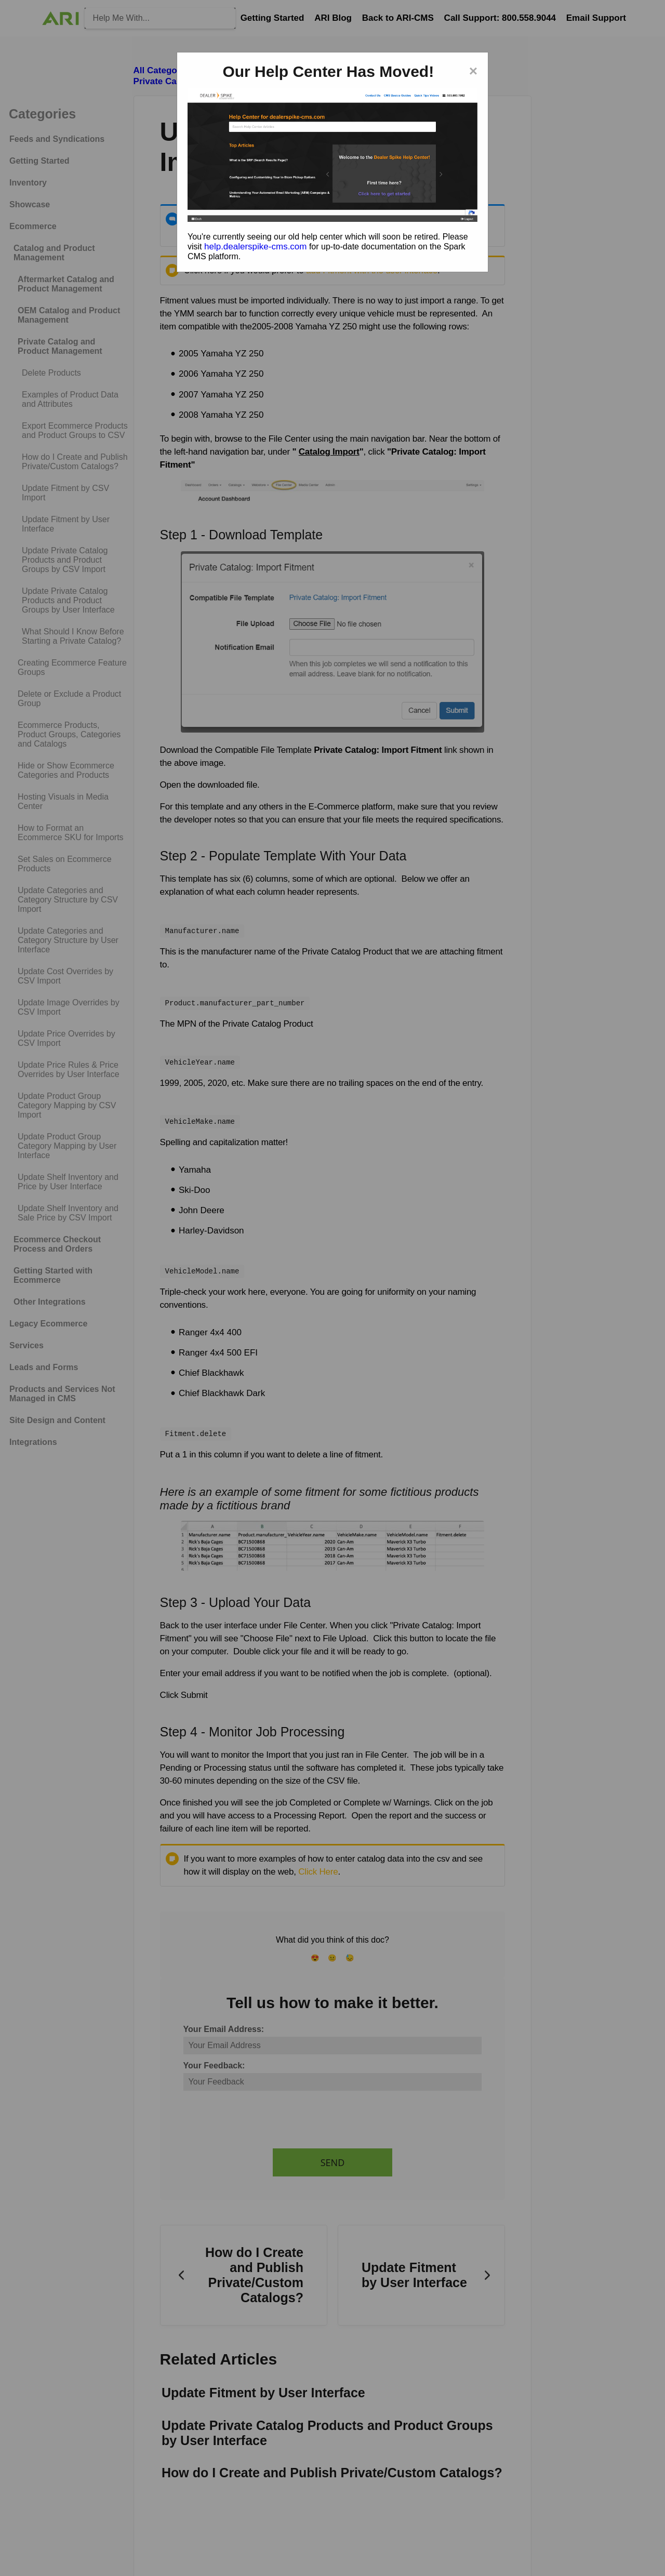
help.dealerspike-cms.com (255, 246)
